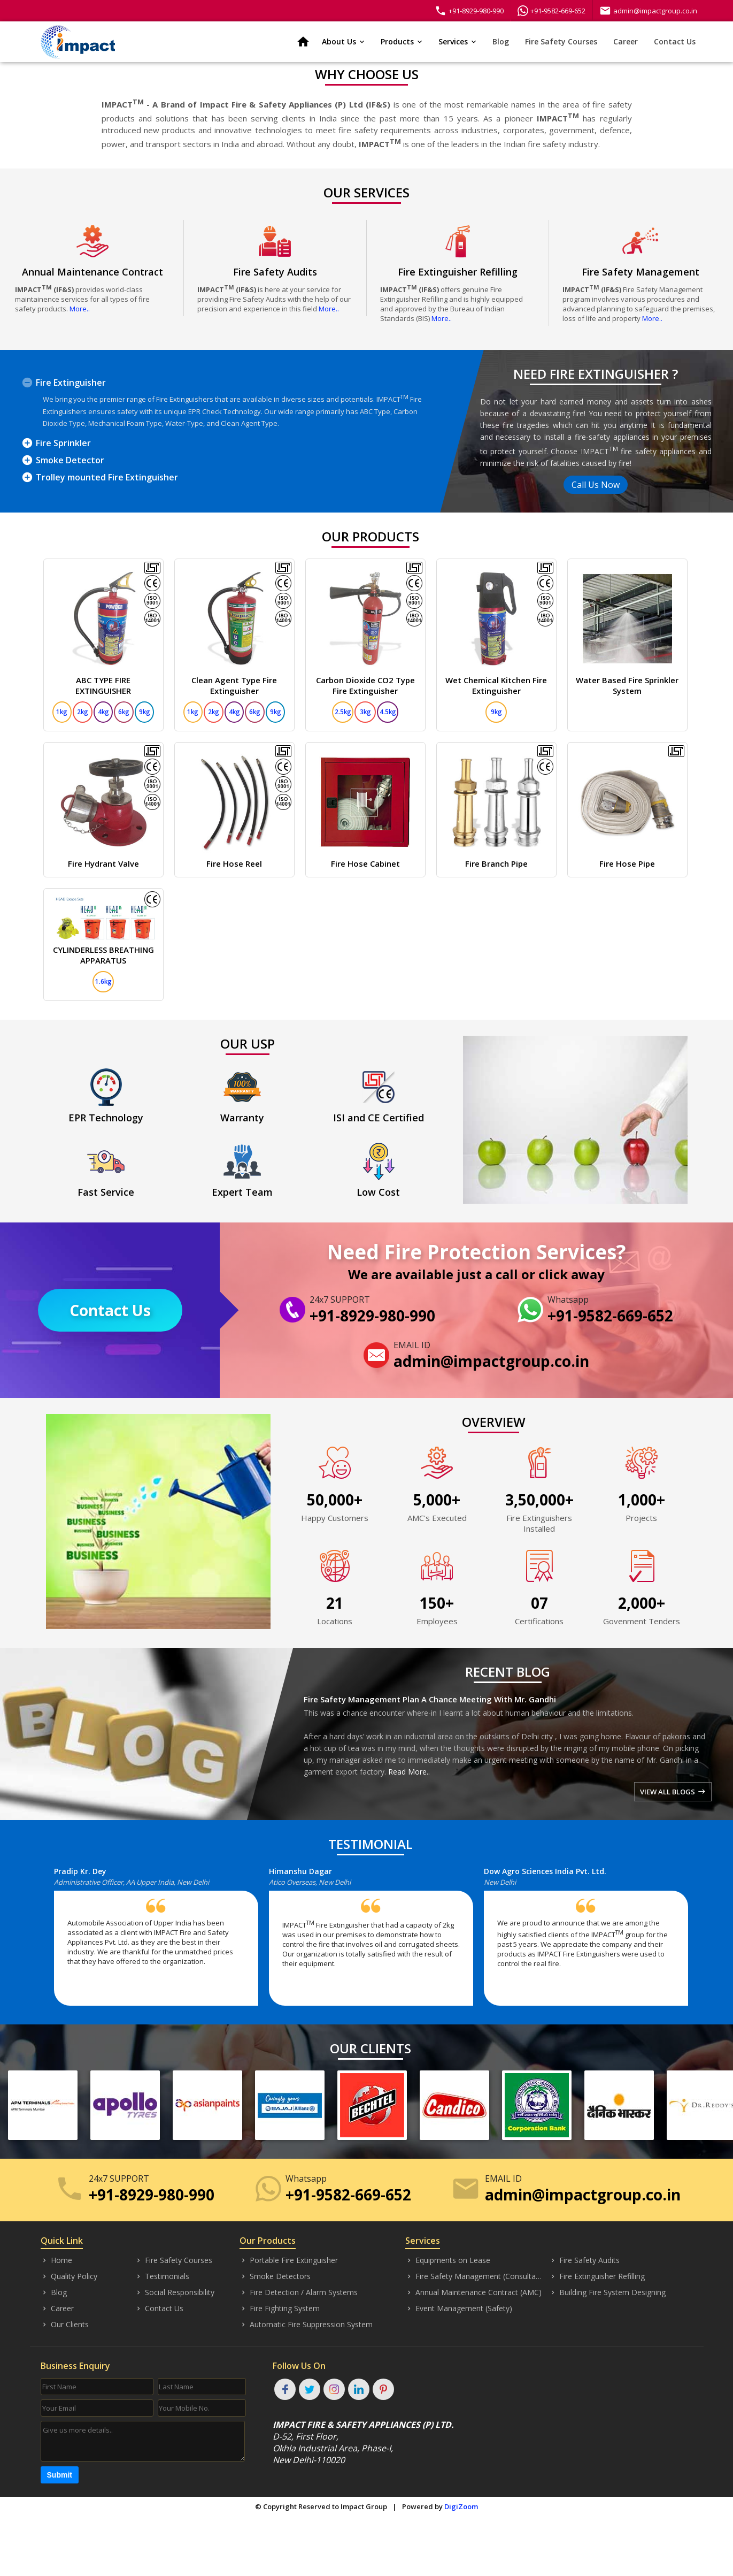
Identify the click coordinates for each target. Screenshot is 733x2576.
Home (56, 2260)
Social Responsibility (174, 2292)
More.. (80, 309)
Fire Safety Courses (561, 41)
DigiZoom (461, 2506)
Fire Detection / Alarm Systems (299, 2292)
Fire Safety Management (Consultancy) (474, 2276)
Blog (500, 41)
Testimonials (162, 2276)
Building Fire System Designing (607, 2292)
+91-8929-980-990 (469, 10)
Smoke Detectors (275, 2276)
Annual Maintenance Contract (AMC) (473, 2292)
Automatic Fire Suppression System (306, 2325)
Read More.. (409, 1772)
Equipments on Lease (447, 2260)
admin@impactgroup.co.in (648, 10)
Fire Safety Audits (584, 2260)
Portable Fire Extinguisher (289, 2260)
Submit (59, 2475)
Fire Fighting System (280, 2308)
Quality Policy (69, 2276)
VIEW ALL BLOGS (673, 1792)
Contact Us (675, 41)
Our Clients (65, 2325)
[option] (161, 1941)
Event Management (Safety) (458, 2308)
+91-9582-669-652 (551, 10)
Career (625, 41)
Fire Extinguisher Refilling (597, 2276)
